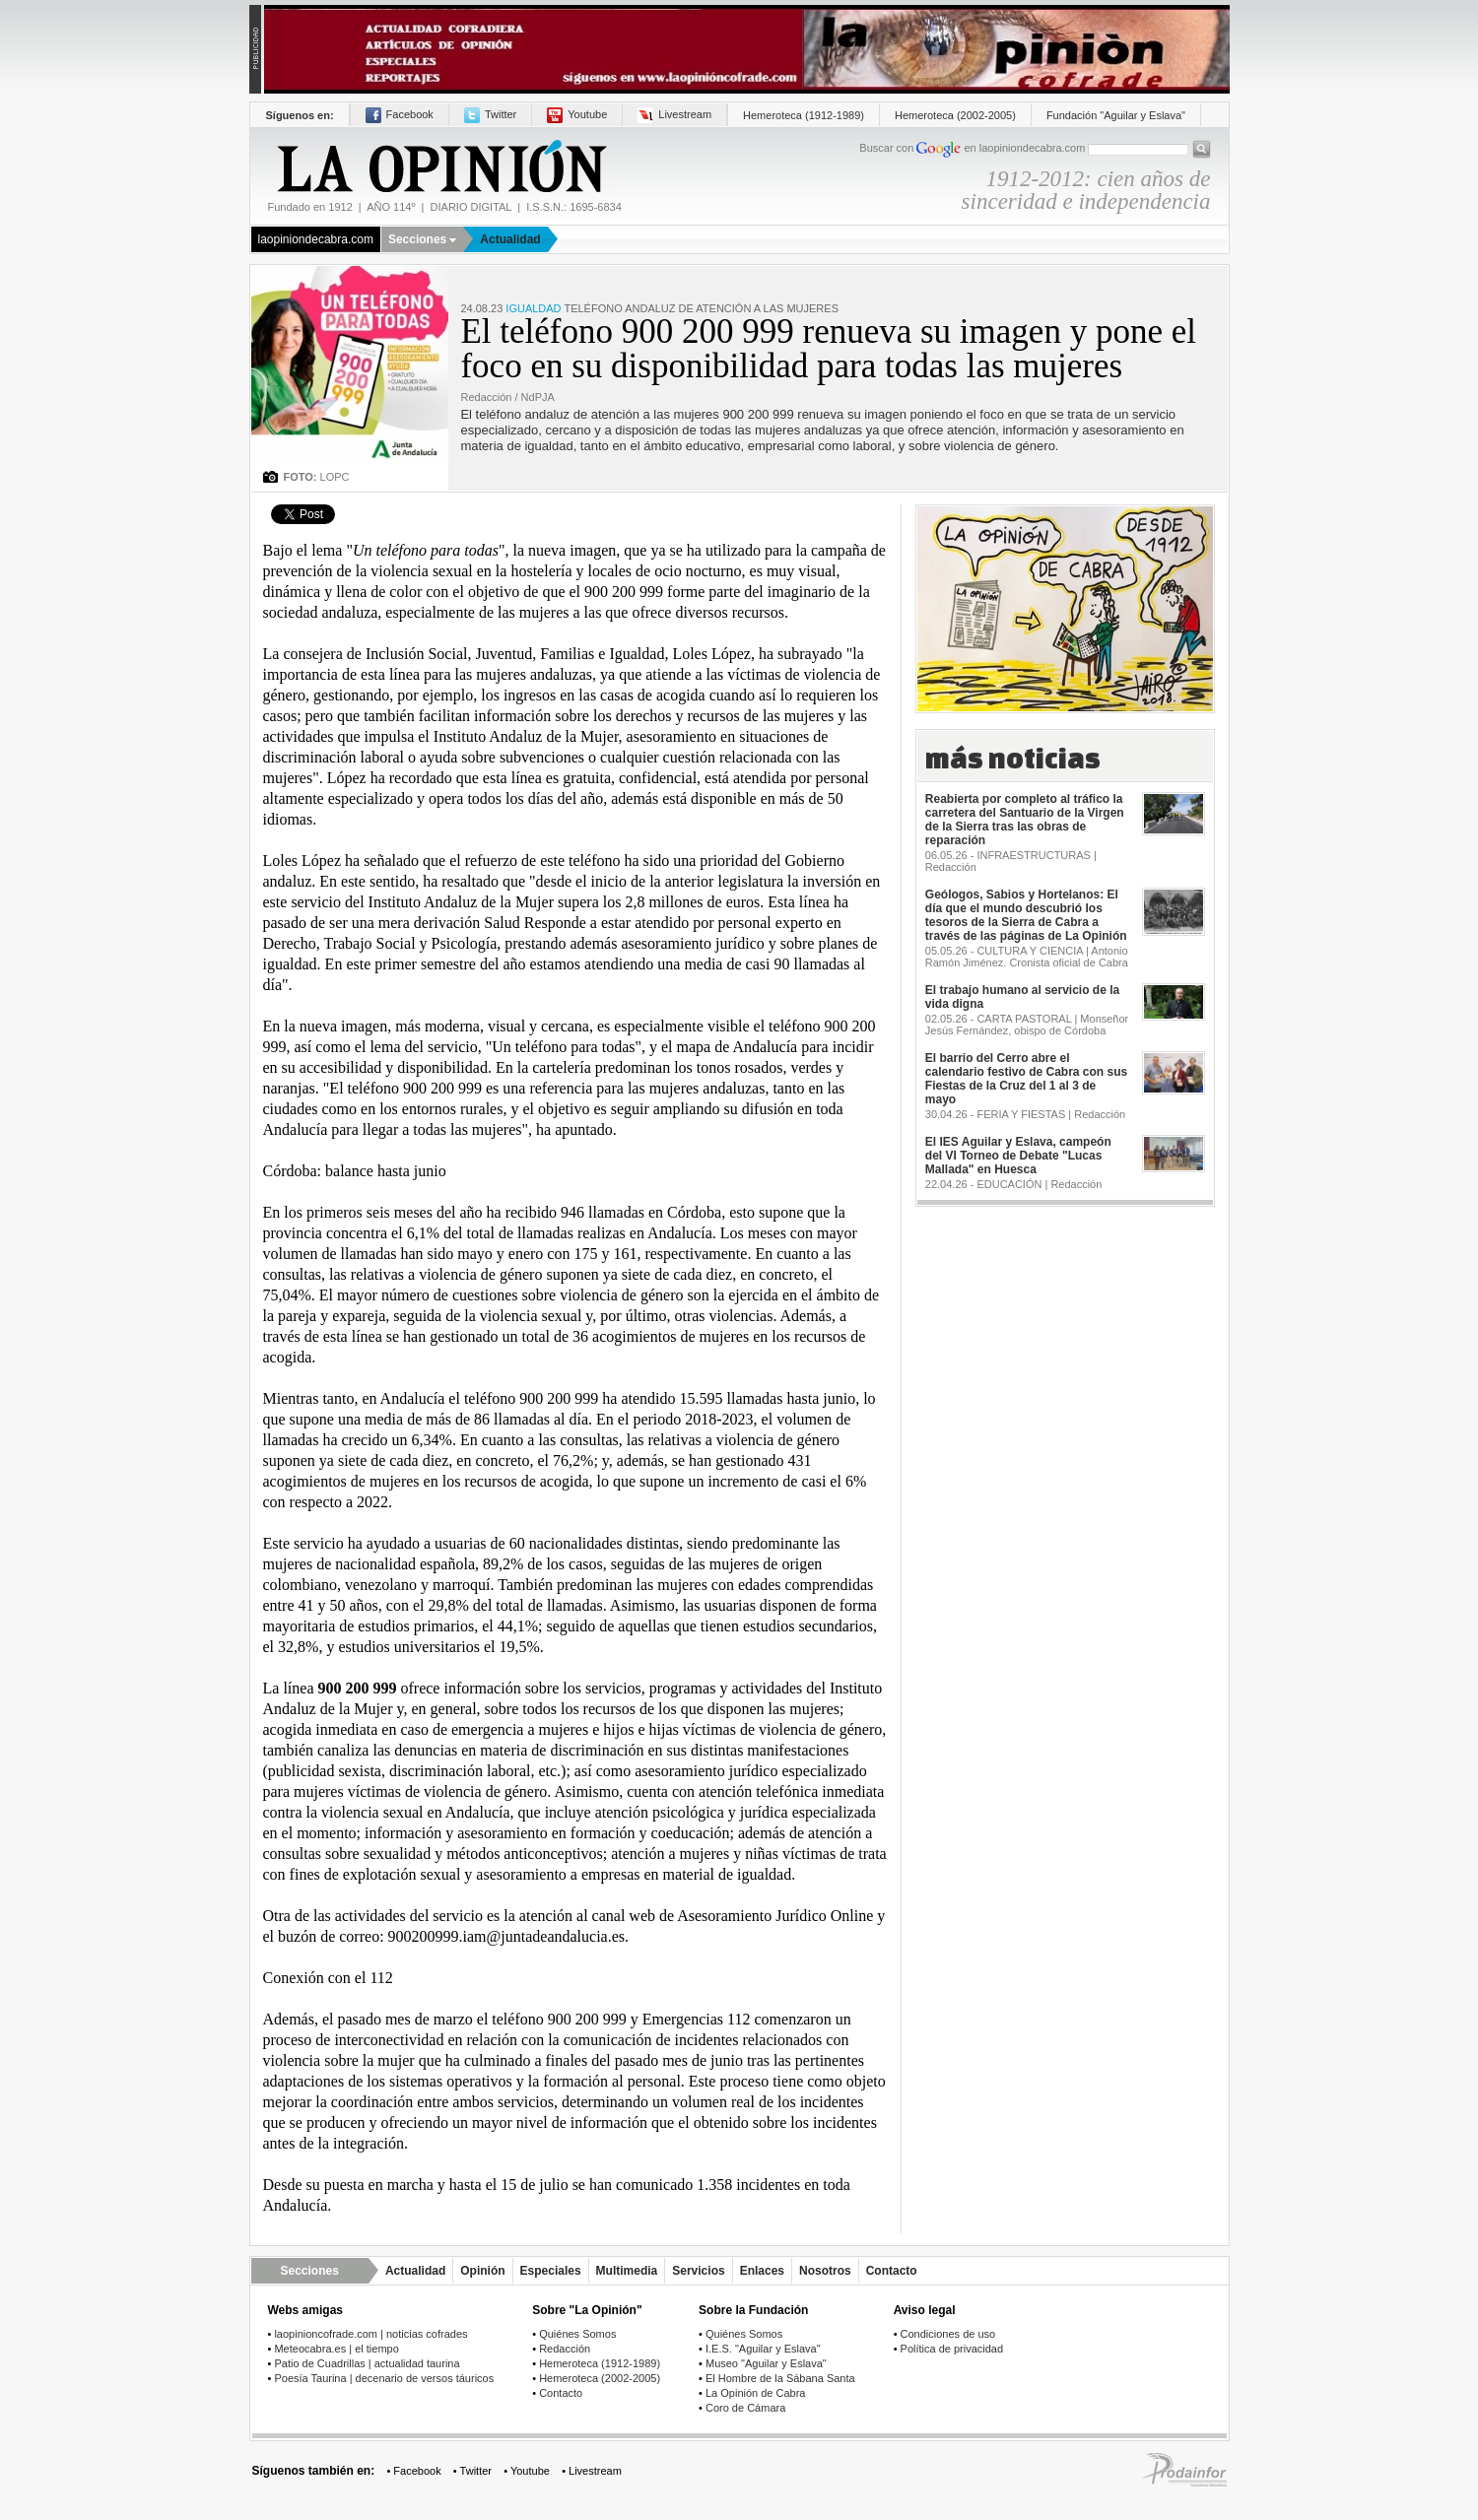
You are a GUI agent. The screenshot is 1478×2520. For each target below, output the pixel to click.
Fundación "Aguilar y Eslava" (1115, 115)
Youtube (577, 114)
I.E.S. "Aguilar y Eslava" (763, 2348)
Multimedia (627, 2271)
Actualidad (510, 239)
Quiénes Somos (577, 2334)
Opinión (482, 2271)
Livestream (674, 114)
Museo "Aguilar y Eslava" (766, 2363)
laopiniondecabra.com (315, 239)
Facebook (400, 114)
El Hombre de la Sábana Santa (780, 2378)
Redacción (564, 2348)
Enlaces (762, 2271)
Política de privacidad (952, 2348)
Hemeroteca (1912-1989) (803, 115)
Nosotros (825, 2271)
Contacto (891, 2271)
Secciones (422, 239)
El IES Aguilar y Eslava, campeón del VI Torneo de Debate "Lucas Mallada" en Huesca (1018, 1155)
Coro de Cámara (745, 2408)
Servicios (698, 2271)
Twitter (490, 114)
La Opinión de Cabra (755, 2393)
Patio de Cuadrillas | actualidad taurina (366, 2363)
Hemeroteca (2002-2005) (955, 115)
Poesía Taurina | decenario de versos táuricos (384, 2378)
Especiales (550, 2271)
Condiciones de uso (948, 2334)
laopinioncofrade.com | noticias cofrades (370, 2334)
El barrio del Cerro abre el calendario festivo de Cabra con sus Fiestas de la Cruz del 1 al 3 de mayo (1026, 1078)
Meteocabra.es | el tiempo (336, 2348)
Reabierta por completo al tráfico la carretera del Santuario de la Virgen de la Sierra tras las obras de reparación (1024, 819)
